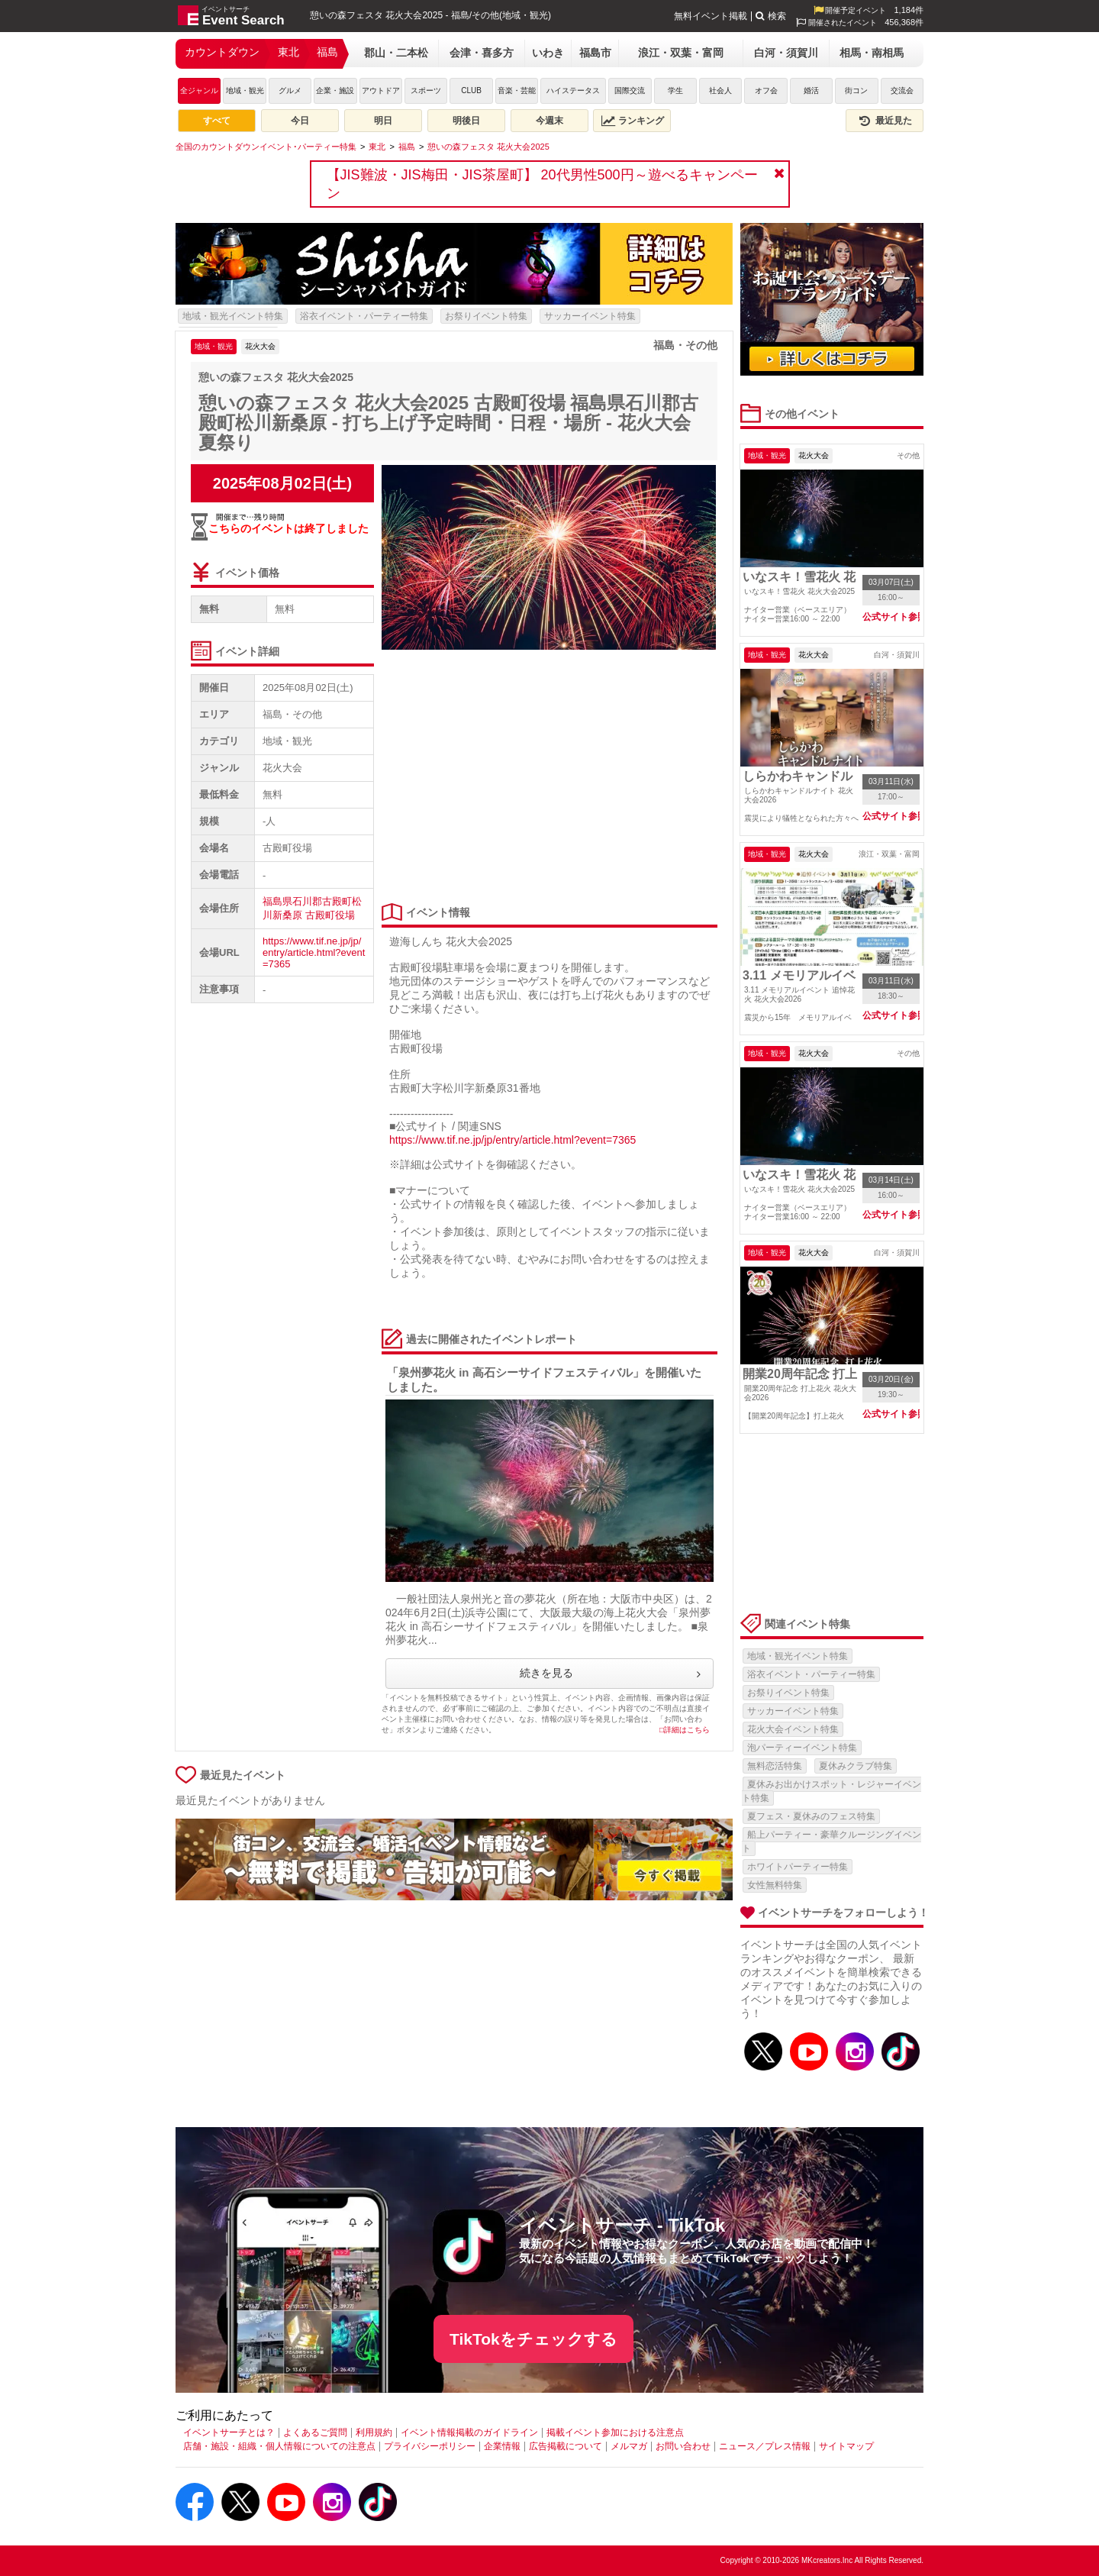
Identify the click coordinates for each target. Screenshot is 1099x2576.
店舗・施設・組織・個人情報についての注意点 (279, 2446)
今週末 (549, 120)
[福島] (406, 146)
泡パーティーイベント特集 (802, 1747)
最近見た (884, 120)
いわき (548, 53)
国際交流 (629, 90)
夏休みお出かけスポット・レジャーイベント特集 (831, 1791)
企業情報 (502, 2446)
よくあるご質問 (315, 2432)
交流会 (902, 90)
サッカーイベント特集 (590, 316)
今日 (300, 120)
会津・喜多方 (482, 53)
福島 (327, 52)
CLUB (471, 90)
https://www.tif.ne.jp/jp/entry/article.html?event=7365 (314, 952)
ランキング (633, 120)
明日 (383, 120)
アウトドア (381, 90)
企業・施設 (335, 90)
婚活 (811, 90)
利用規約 (374, 2432)
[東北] (377, 146)
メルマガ (629, 2446)
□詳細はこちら (684, 1729)
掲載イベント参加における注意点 (615, 2432)
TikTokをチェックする (533, 2339)
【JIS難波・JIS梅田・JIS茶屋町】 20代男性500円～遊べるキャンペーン (542, 184)
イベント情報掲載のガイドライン (469, 2432)
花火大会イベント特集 (793, 1729)
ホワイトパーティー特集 (797, 1866)
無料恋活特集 (774, 1766)
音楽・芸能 (517, 90)
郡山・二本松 (396, 53)
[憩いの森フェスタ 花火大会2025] (488, 146)
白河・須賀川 (786, 53)
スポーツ (426, 90)
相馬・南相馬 (872, 53)
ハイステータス (573, 90)
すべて (216, 120)
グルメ (290, 90)
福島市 (595, 53)
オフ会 (766, 90)
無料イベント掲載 (710, 16)
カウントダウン (222, 52)
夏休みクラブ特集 (855, 1766)
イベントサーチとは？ (229, 2432)
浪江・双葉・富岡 (681, 53)
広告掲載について (565, 2446)
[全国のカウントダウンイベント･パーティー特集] (266, 146)
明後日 (466, 120)
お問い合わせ (683, 2446)
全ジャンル (199, 90)
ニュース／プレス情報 (765, 2446)
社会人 (720, 90)
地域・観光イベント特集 (232, 316)
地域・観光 (245, 90)
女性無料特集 (774, 1885)
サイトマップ (846, 2446)
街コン (856, 90)
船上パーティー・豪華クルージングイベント (831, 1841)
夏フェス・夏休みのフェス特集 (811, 1816)
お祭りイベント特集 (486, 316)
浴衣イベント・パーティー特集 (364, 316)
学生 (675, 90)
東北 (288, 52)
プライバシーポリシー (429, 2446)
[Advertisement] (546, 777)
